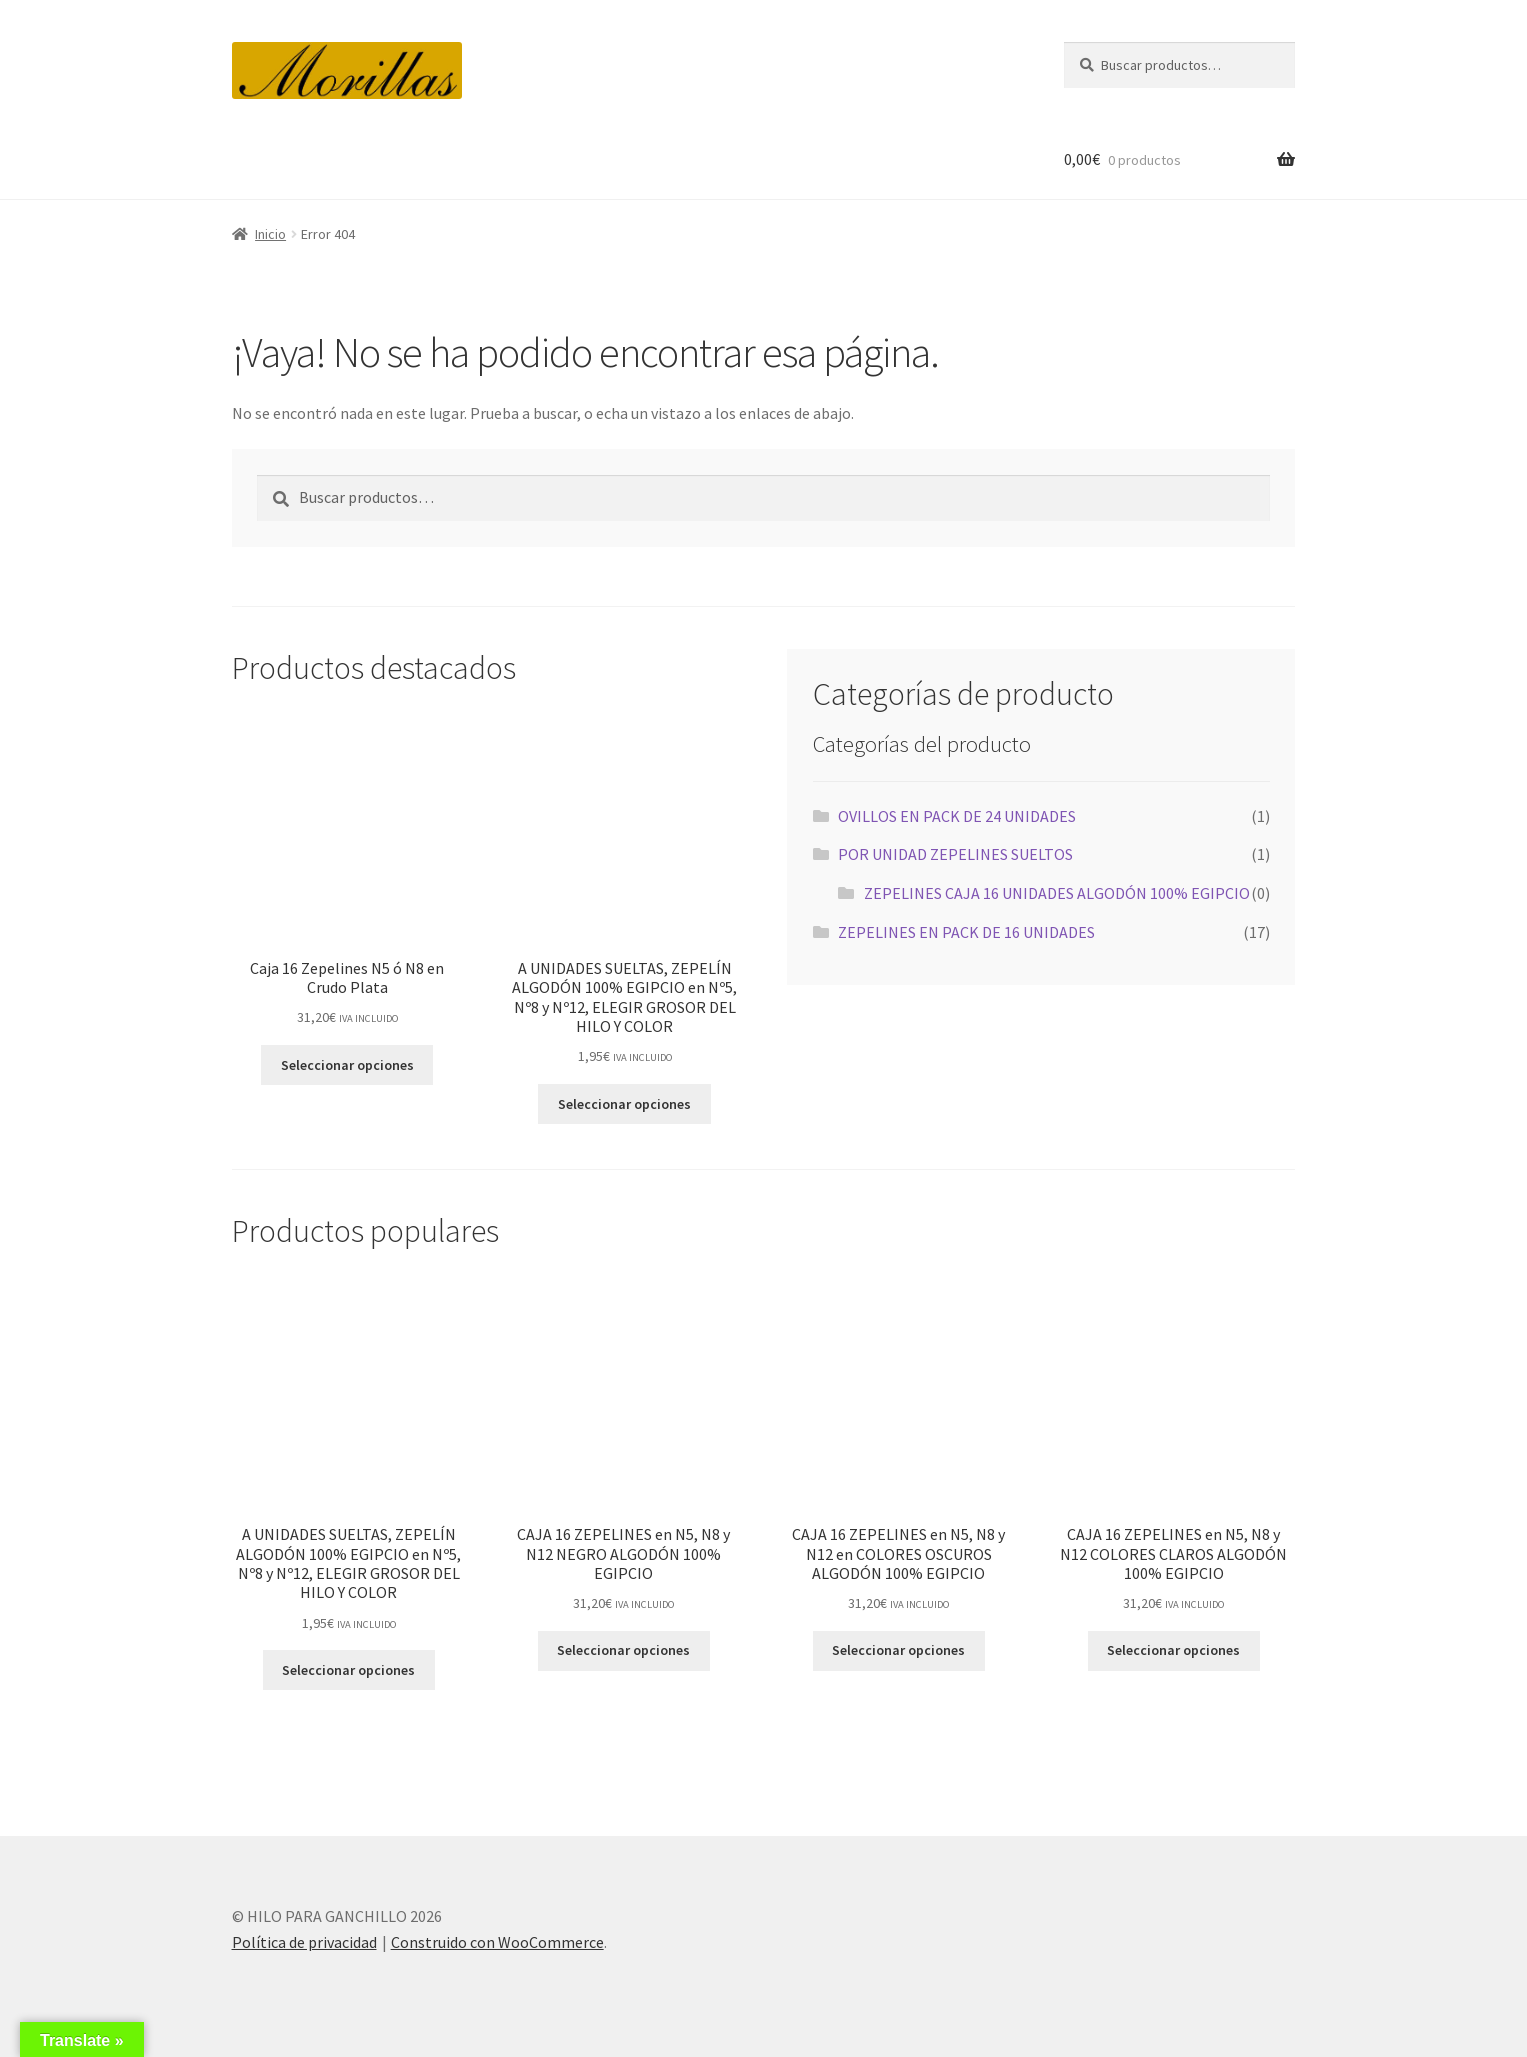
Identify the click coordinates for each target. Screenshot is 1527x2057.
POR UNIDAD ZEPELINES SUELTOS (955, 854)
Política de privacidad (304, 1942)
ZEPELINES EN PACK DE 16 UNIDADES (966, 932)
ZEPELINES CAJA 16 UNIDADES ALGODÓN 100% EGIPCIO (1057, 893)
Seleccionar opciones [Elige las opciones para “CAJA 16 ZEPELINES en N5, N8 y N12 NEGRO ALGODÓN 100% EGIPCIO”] (623, 1650)
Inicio (270, 234)
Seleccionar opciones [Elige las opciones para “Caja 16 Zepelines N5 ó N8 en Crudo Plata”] (347, 1065)
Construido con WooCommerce (497, 1942)
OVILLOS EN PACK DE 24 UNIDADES (957, 816)
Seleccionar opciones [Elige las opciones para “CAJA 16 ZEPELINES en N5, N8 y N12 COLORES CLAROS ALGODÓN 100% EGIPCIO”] (1173, 1650)
